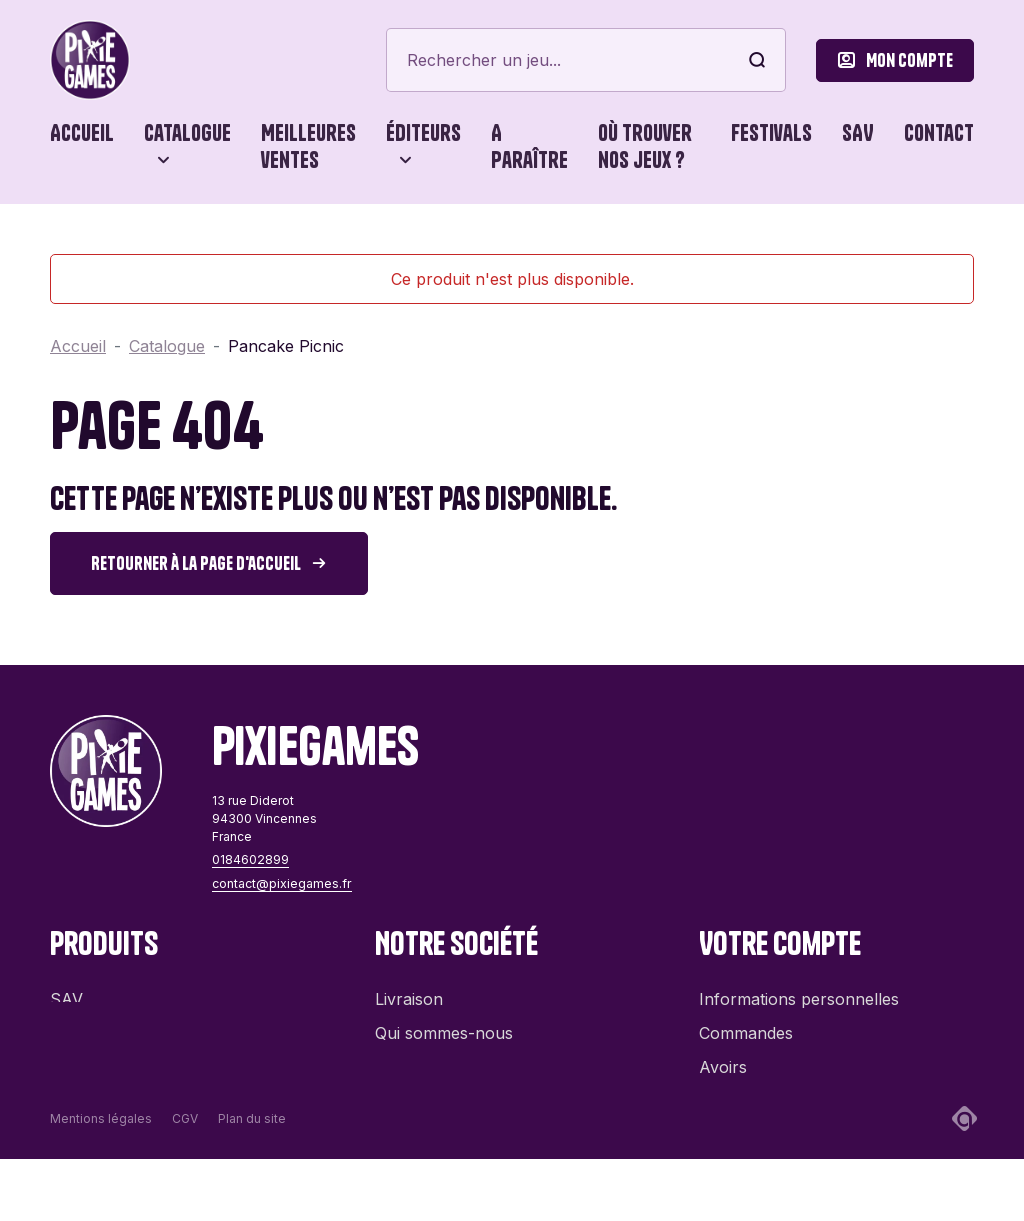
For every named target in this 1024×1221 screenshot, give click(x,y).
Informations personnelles (799, 989)
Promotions (94, 1023)
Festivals (771, 133)
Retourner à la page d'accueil (196, 563)
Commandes (746, 1023)
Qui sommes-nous (444, 1023)
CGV (185, 1180)
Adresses (734, 1091)
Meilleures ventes (308, 146)
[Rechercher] (586, 60)
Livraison (409, 989)
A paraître (529, 146)
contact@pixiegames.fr (281, 883)
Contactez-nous (436, 1057)
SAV (858, 133)
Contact (939, 133)
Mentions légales (101, 1180)
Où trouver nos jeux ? (645, 146)
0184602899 (250, 859)
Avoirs (723, 1057)
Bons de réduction (768, 1125)
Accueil (82, 133)
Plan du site (252, 1180)
